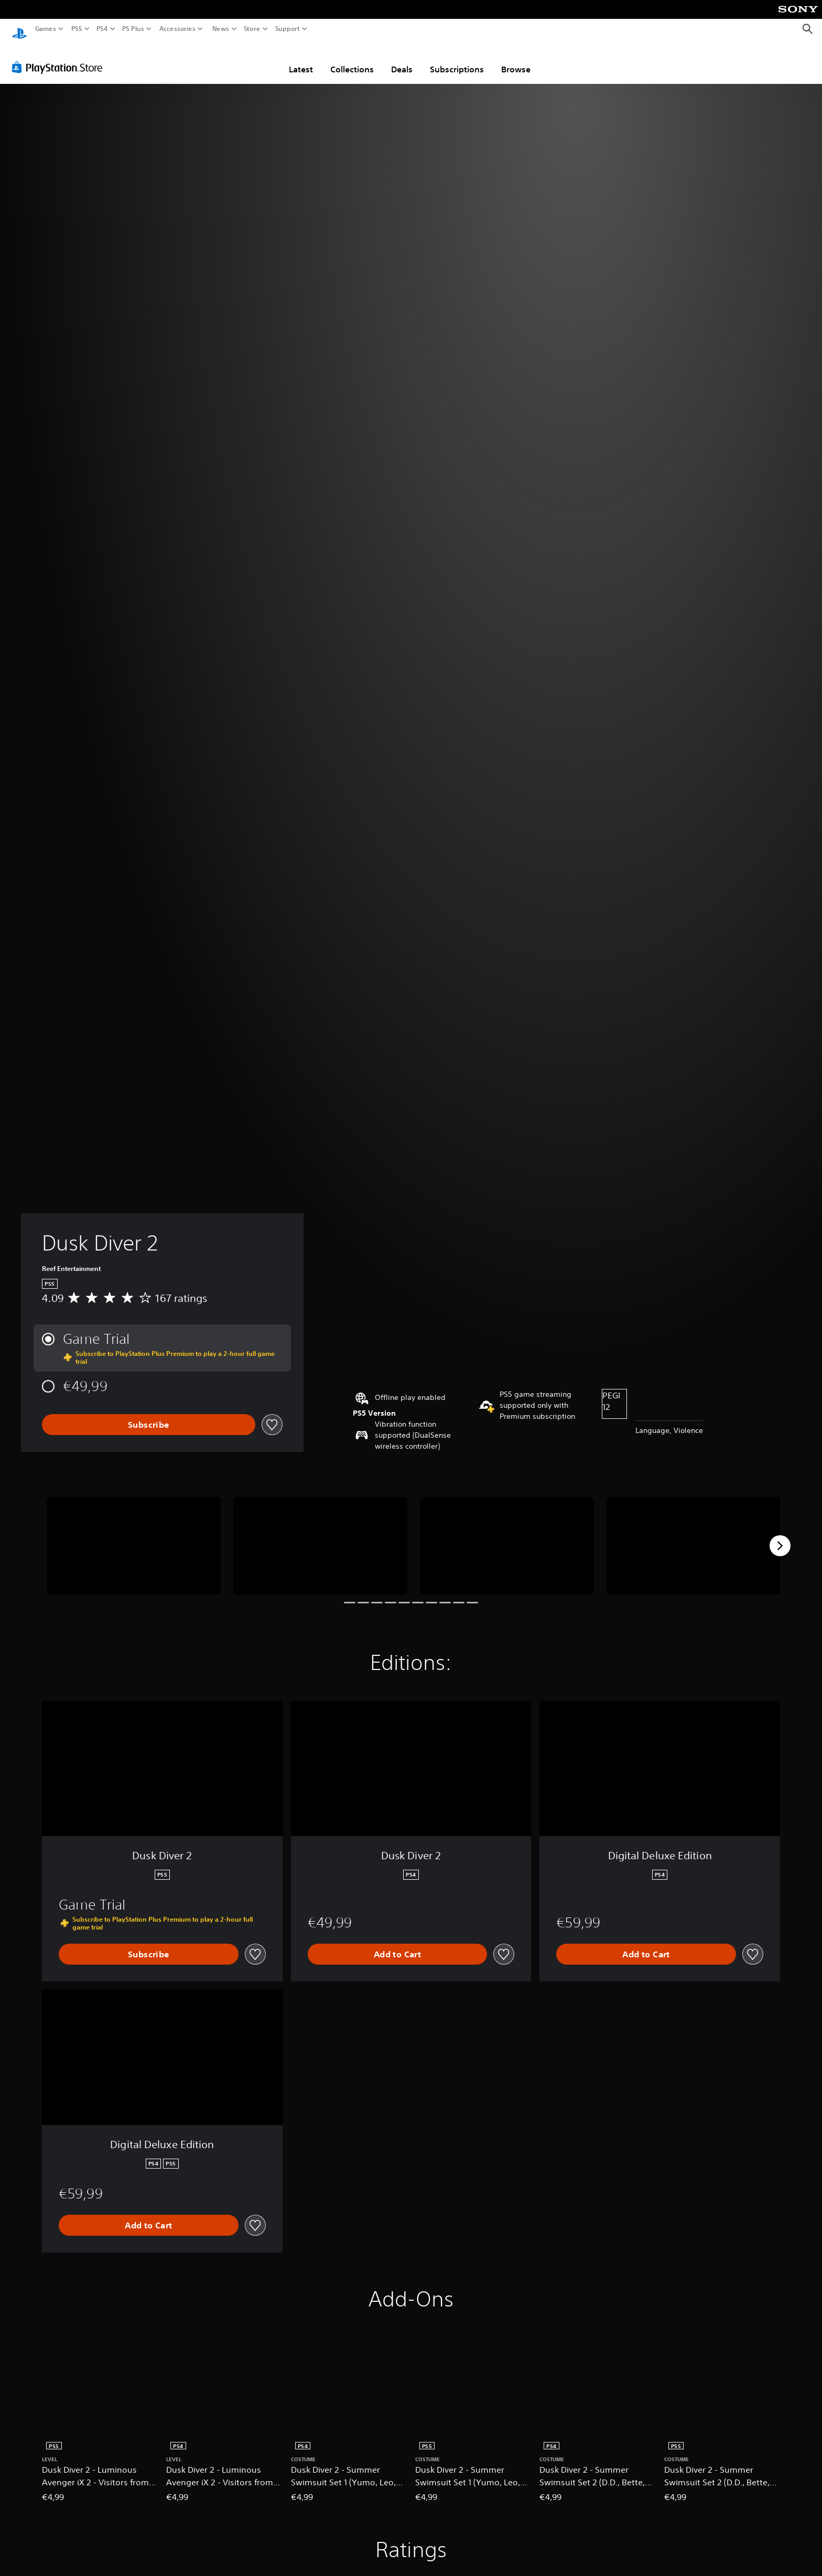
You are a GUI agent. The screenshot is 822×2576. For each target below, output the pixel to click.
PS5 (76, 29)
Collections (352, 59)
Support (287, 29)
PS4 (102, 29)
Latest (301, 59)
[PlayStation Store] (60, 57)
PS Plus (133, 29)
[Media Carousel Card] (134, 1536)
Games (45, 29)
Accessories (177, 29)
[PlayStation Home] (19, 29)
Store (252, 29)
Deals (402, 59)
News (220, 29)
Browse (516, 59)
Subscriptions (457, 59)
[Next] (780, 1535)
